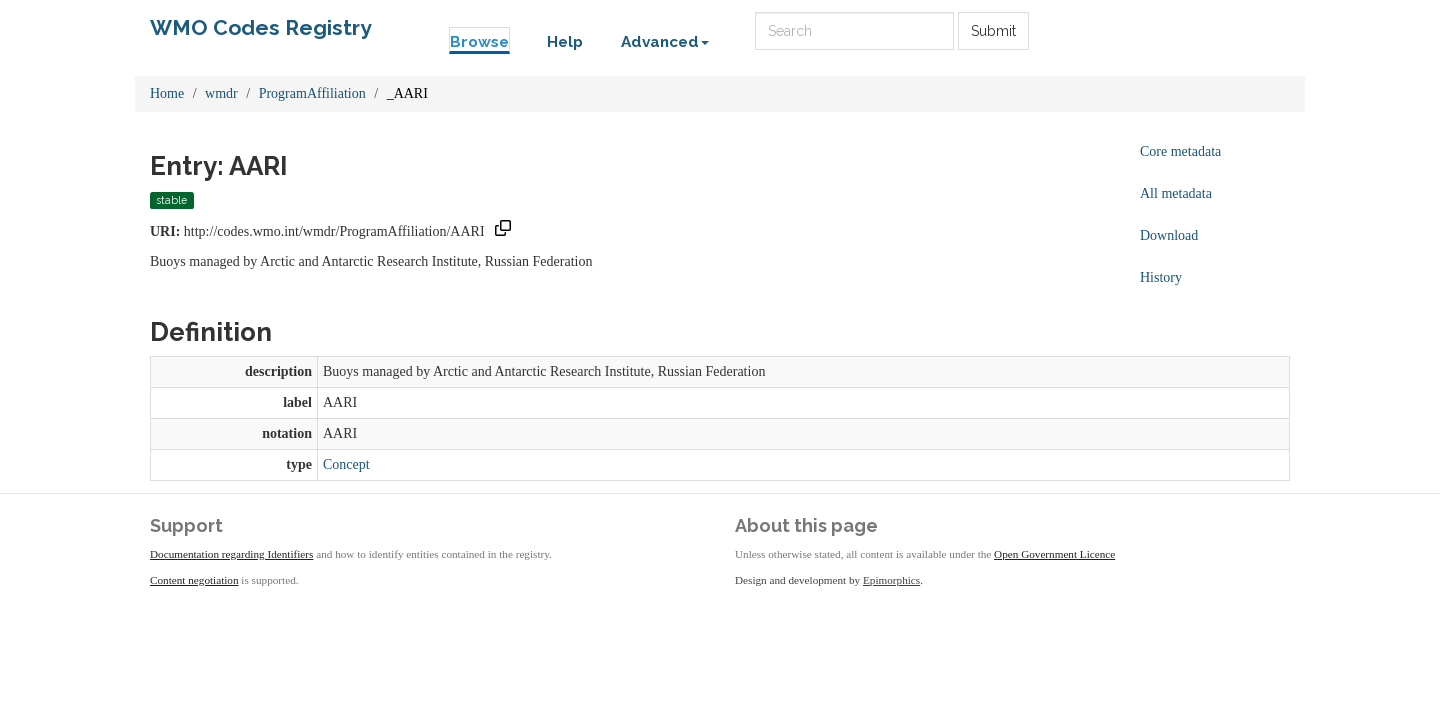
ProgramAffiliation (312, 93)
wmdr (221, 93)
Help (565, 42)
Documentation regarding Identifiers (231, 554)
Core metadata (1180, 151)
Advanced (665, 42)
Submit (993, 31)
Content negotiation (194, 580)
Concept (346, 464)
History (1161, 277)
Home (167, 93)
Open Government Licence (1054, 554)
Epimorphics (891, 580)
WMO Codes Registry (261, 27)
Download (1169, 235)
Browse (479, 42)
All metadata (1176, 193)
